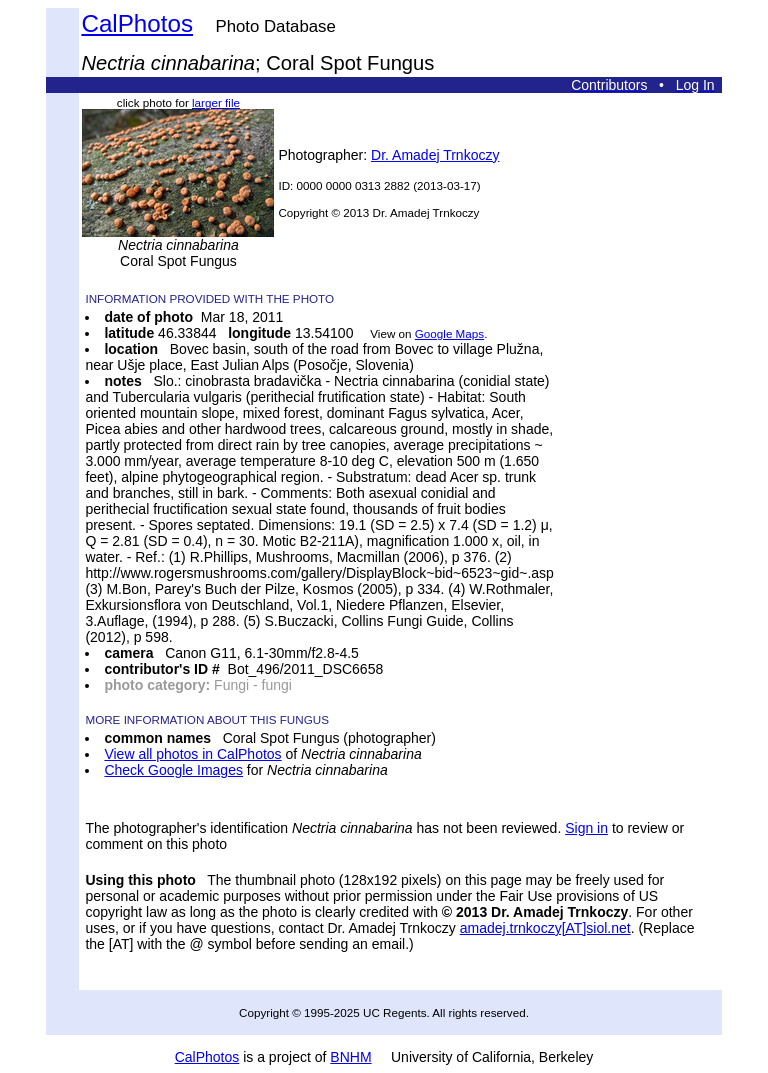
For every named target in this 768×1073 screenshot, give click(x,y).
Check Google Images (173, 770)
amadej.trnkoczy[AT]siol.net (545, 928)
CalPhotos (137, 23)
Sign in (586, 828)
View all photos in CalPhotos (192, 754)
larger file (216, 102)
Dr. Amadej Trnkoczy (435, 155)
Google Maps (449, 333)
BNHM (350, 1057)
